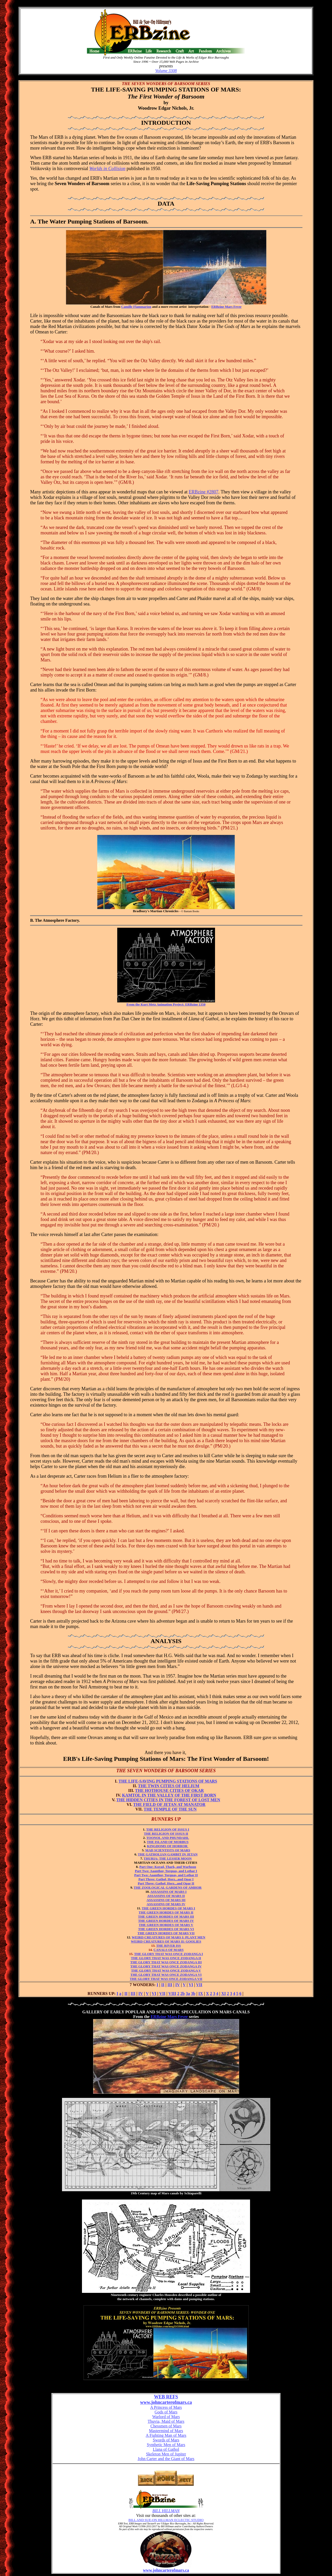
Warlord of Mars (166, 2416)
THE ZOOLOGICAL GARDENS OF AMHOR (168, 1887)
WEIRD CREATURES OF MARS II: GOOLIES (166, 1941)
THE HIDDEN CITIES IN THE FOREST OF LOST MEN (168, 1800)
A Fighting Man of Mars (166, 2435)
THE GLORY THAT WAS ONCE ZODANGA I (168, 1954)
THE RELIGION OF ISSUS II (166, 1833)
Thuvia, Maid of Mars (166, 2421)
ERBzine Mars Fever (226, 307)
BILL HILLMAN (165, 2511)
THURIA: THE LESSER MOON (168, 1858)
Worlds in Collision (107, 168)
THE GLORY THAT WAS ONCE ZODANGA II (166, 1958)
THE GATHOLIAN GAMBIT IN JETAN (167, 1854)
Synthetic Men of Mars (166, 2444)
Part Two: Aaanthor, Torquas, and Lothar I (166, 1871)
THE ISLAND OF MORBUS (168, 1842)
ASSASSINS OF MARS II (166, 1896)
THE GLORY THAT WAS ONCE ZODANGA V (166, 1970)
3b (193, 1993)
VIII (172, 1993)
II (162, 1984)
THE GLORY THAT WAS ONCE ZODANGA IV (166, 1966)
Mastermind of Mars (166, 2430)
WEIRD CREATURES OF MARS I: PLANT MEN (168, 1937)
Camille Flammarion (136, 307)
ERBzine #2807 (204, 491)
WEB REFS (166, 2396)
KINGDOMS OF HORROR (168, 1846)
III (169, 1984)
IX (200, 1993)
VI (191, 1984)
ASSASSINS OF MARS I (168, 1892)
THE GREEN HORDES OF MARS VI (166, 1929)
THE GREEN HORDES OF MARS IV (166, 1921)
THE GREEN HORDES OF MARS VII (166, 1933)
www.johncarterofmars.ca (166, 2402)
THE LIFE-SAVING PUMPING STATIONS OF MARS (168, 1781)
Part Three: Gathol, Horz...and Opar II (166, 1883)
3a (188, 1993)
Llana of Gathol (166, 2449)
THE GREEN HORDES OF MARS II (166, 1912)
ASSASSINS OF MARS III (166, 1900)
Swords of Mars (166, 2440)
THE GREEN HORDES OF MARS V (166, 1925)
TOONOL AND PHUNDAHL (167, 1838)
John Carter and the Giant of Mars (166, 2458)
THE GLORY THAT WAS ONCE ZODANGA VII (166, 1979)
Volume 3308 (166, 70)
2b (182, 1993)
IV (177, 1984)
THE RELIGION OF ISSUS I (167, 1829)
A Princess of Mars (166, 2407)
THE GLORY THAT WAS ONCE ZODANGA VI (166, 1975)
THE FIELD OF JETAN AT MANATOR (169, 1804)
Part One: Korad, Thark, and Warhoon (167, 1867)
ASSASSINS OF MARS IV (166, 1904)
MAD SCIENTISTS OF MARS (167, 1850)
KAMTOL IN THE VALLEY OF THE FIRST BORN (169, 1795)
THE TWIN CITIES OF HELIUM (168, 1786)
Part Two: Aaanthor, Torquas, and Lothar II (166, 1875)
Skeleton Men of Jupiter (166, 2454)
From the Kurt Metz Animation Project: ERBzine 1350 (166, 1004)
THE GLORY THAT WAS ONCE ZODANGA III (166, 1962)
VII (199, 1984)
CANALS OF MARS (169, 1950)
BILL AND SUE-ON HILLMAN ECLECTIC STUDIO (165, 2520)
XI (223, 1993)
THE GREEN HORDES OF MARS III (166, 1916)
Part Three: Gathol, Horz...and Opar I (166, 1879)
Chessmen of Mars (166, 2426)
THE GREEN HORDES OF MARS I (168, 1908)
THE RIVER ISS (168, 1945)
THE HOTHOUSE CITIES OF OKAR (169, 1790)
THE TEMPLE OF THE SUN (166, 1810)
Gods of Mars (166, 2412)
